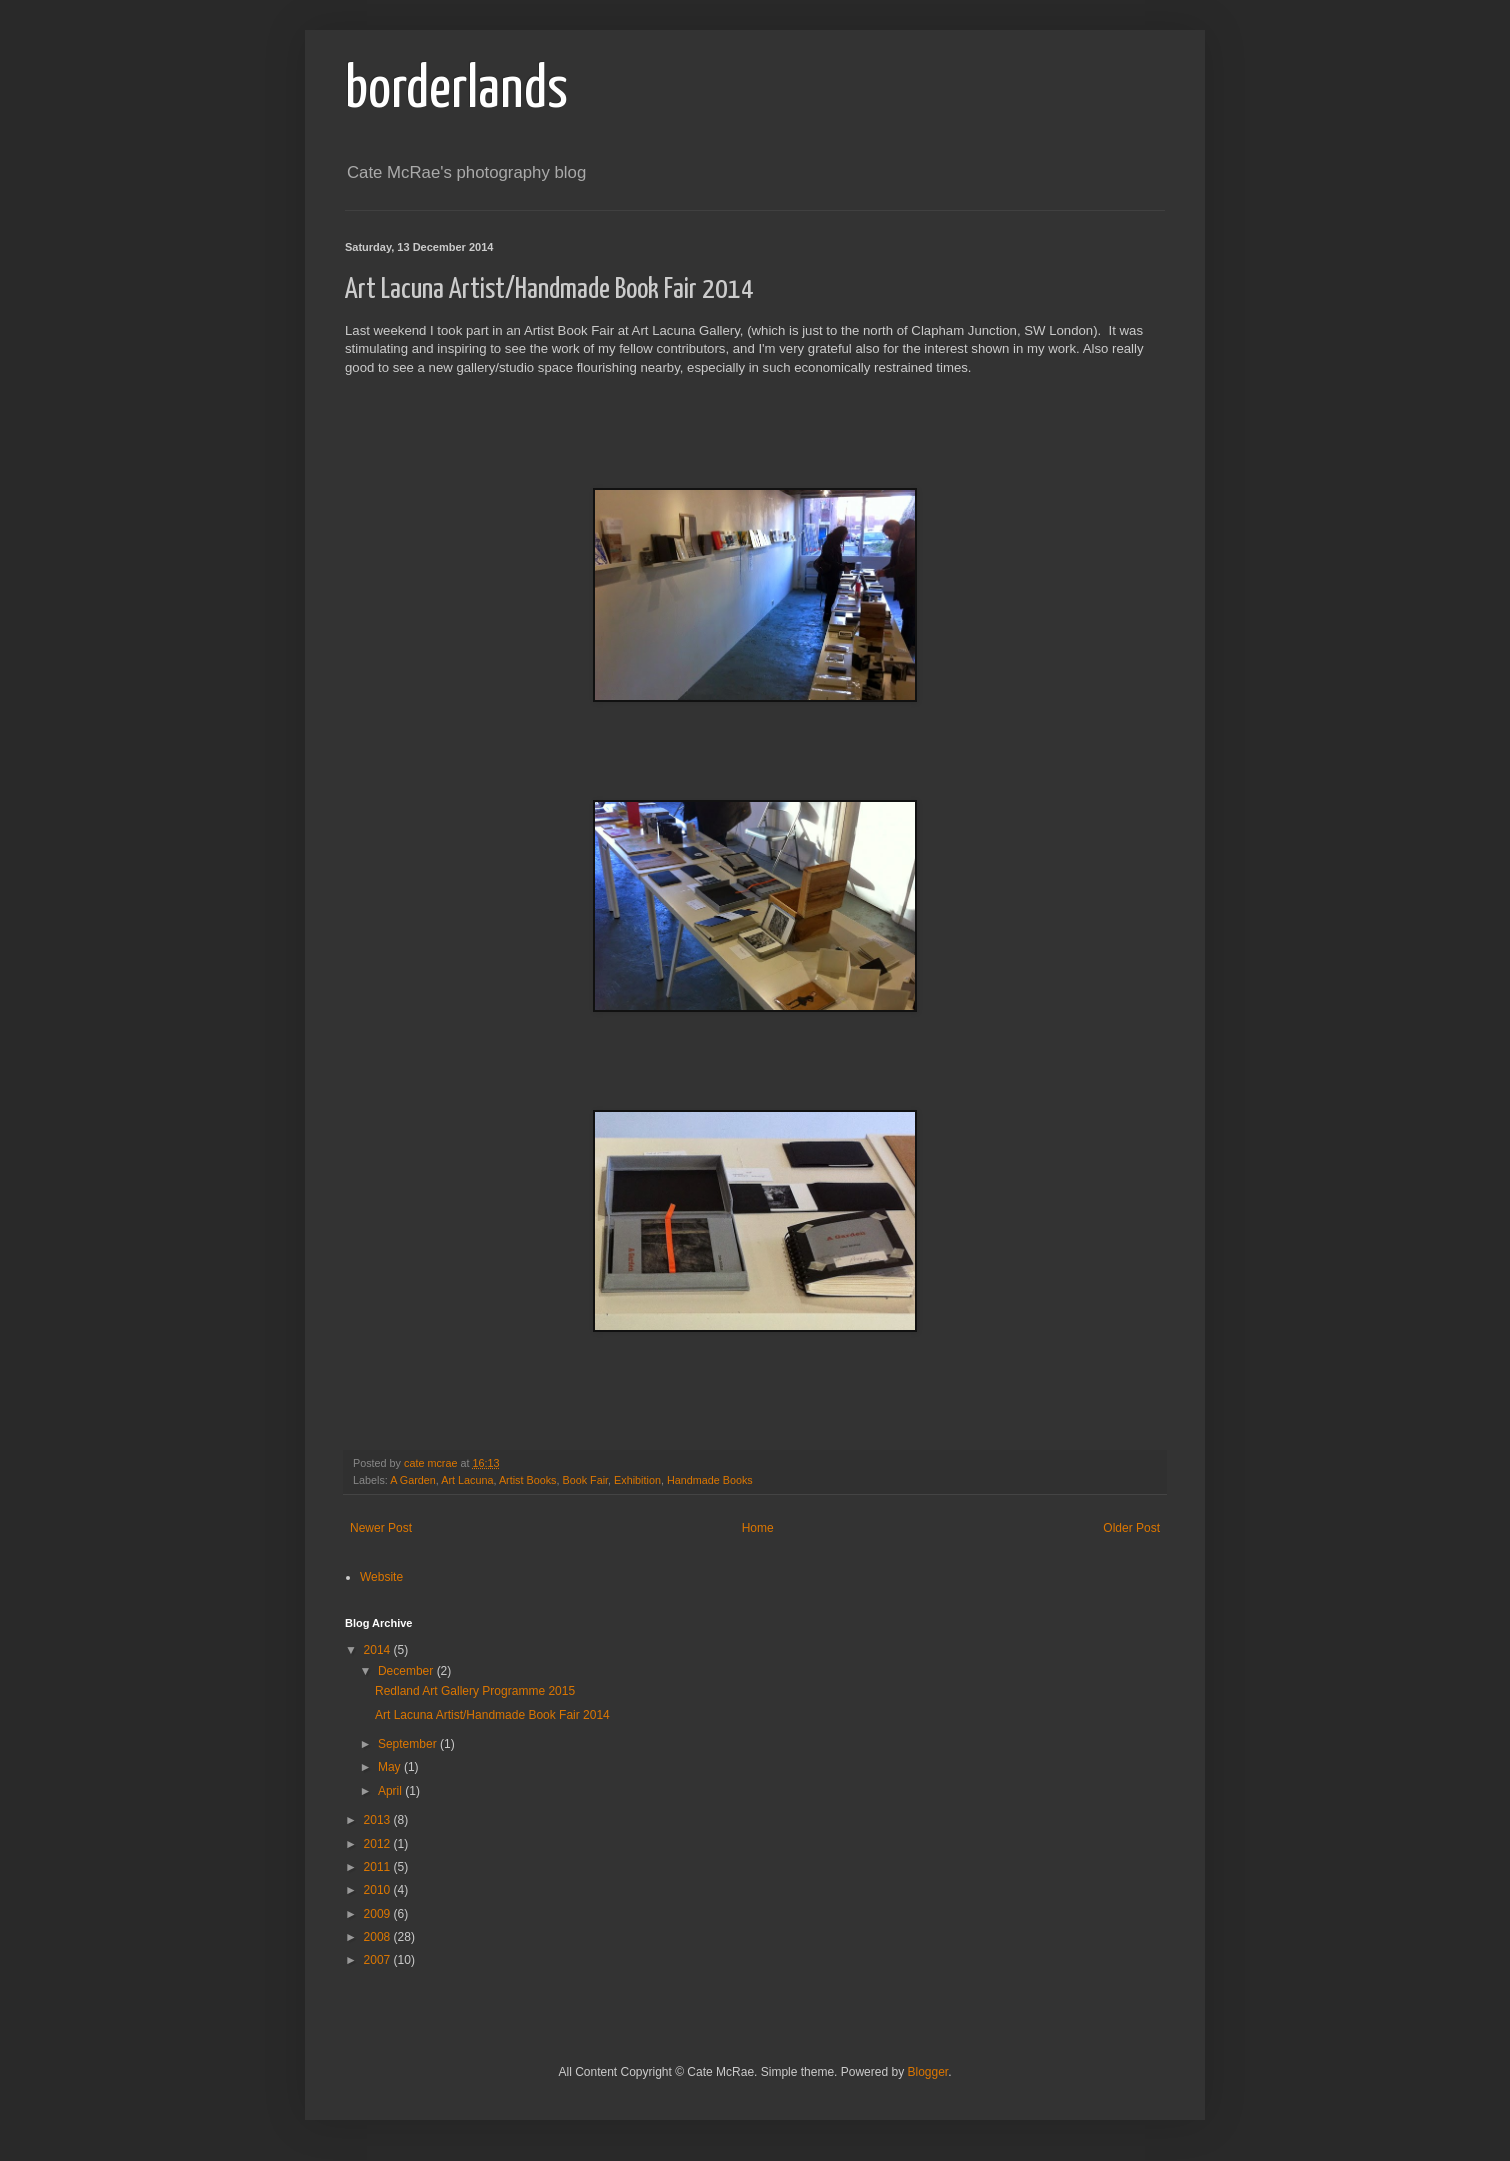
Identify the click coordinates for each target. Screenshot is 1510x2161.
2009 (379, 1914)
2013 (379, 1820)
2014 (379, 1650)
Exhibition (637, 1480)
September (409, 1744)
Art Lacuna (467, 1480)
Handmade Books (710, 1480)
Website (381, 1577)
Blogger (927, 2072)
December (407, 1671)
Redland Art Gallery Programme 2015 (475, 1691)
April (391, 1791)
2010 (379, 1890)
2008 (379, 1937)
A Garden (413, 1480)
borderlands (456, 91)
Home (758, 1528)
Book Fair (586, 1480)
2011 (379, 1867)
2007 (379, 1960)
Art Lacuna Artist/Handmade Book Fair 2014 (492, 1715)
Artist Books (528, 1480)
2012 (379, 1844)
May (391, 1767)
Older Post (1131, 1528)
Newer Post (381, 1528)
